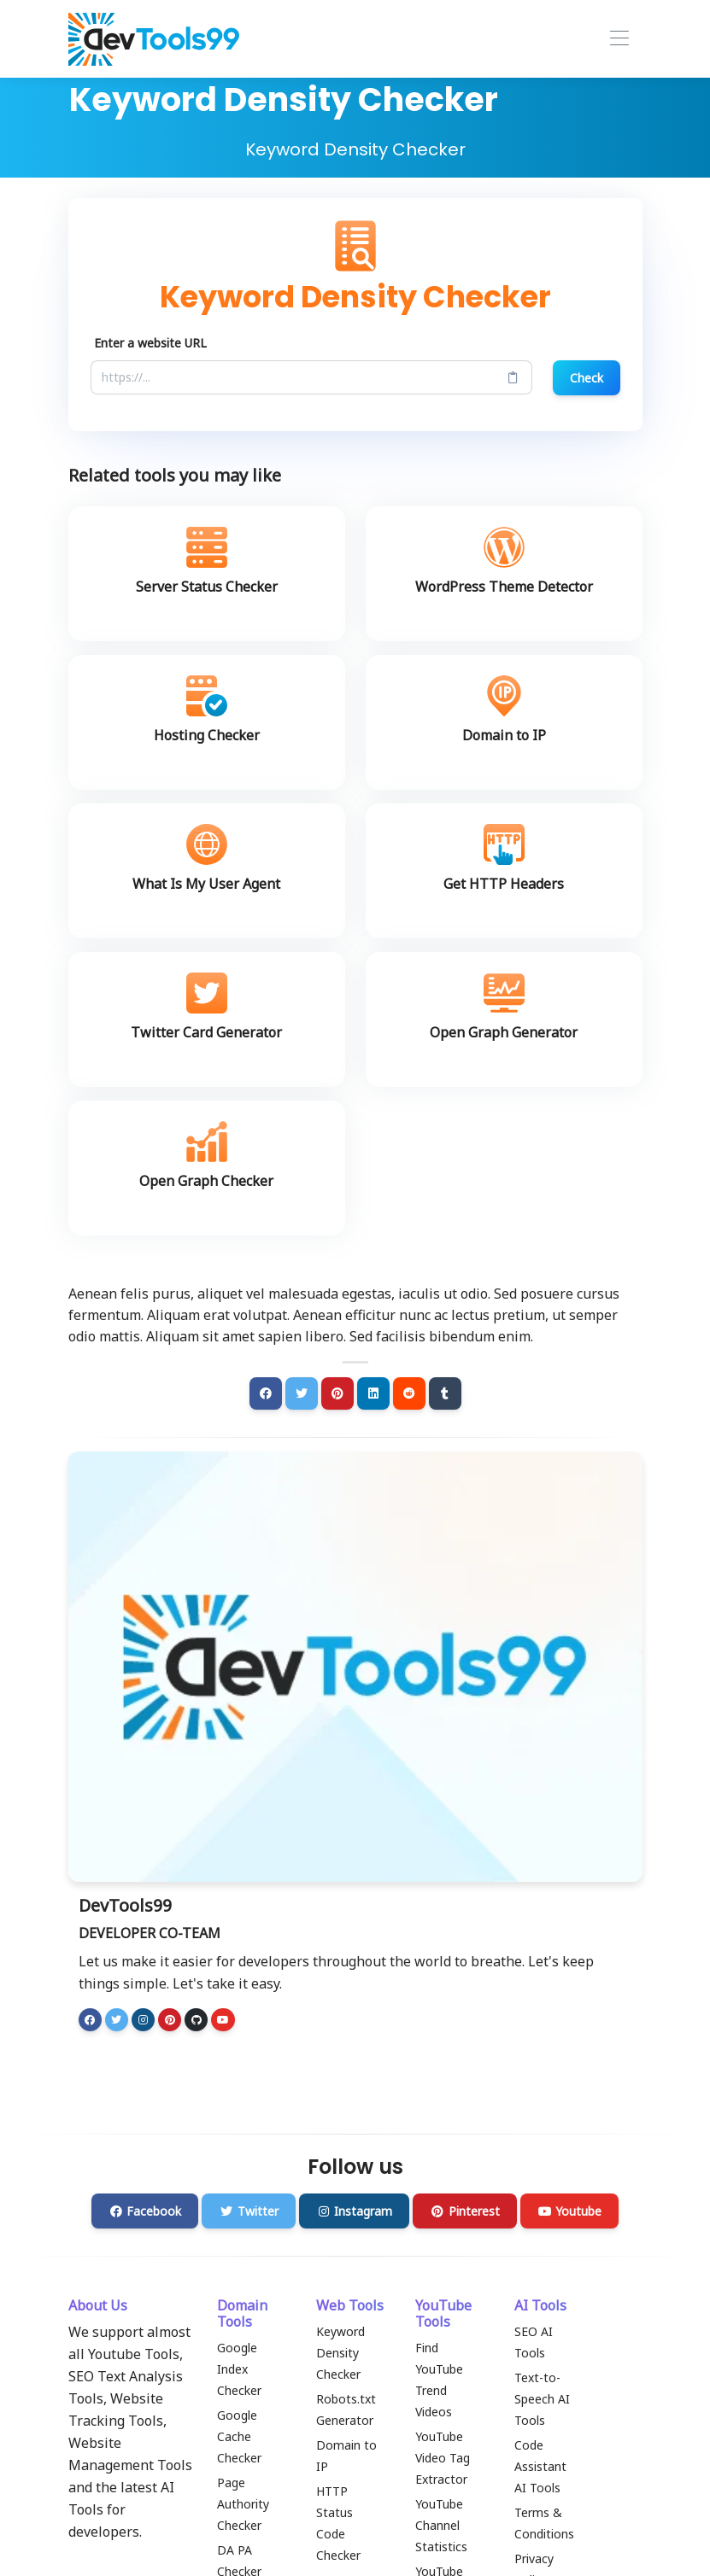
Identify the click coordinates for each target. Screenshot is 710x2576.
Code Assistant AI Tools (540, 2466)
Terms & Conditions (544, 2523)
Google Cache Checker (239, 2436)
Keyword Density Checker (340, 2352)
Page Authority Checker (243, 2503)
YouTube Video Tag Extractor (442, 2457)
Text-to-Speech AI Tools (542, 2398)
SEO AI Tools (533, 2342)
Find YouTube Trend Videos (439, 2379)
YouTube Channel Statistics (441, 2525)
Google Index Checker (239, 2368)
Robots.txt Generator (346, 2409)
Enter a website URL (150, 343)
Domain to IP (346, 2455)
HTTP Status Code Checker (338, 2523)
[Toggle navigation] (619, 39)
